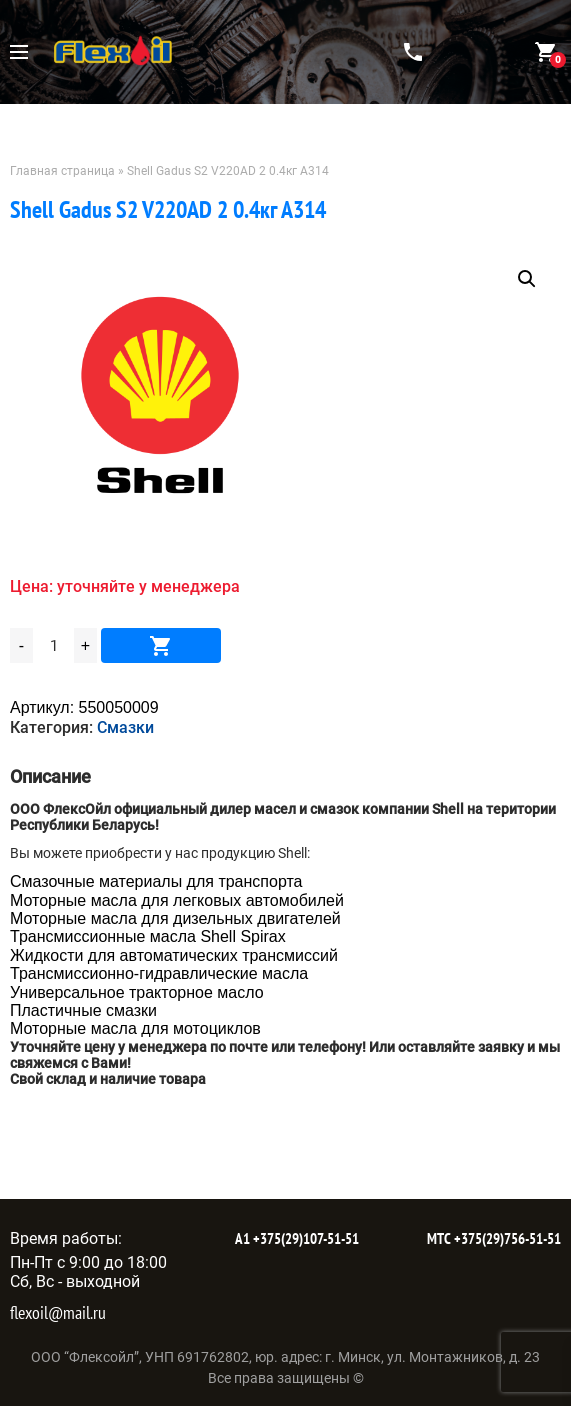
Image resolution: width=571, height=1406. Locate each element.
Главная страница (62, 171)
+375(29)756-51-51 (506, 1238)
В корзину (161, 645)
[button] (527, 279)
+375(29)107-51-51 (304, 1238)
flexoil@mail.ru (58, 1312)
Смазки (125, 727)
